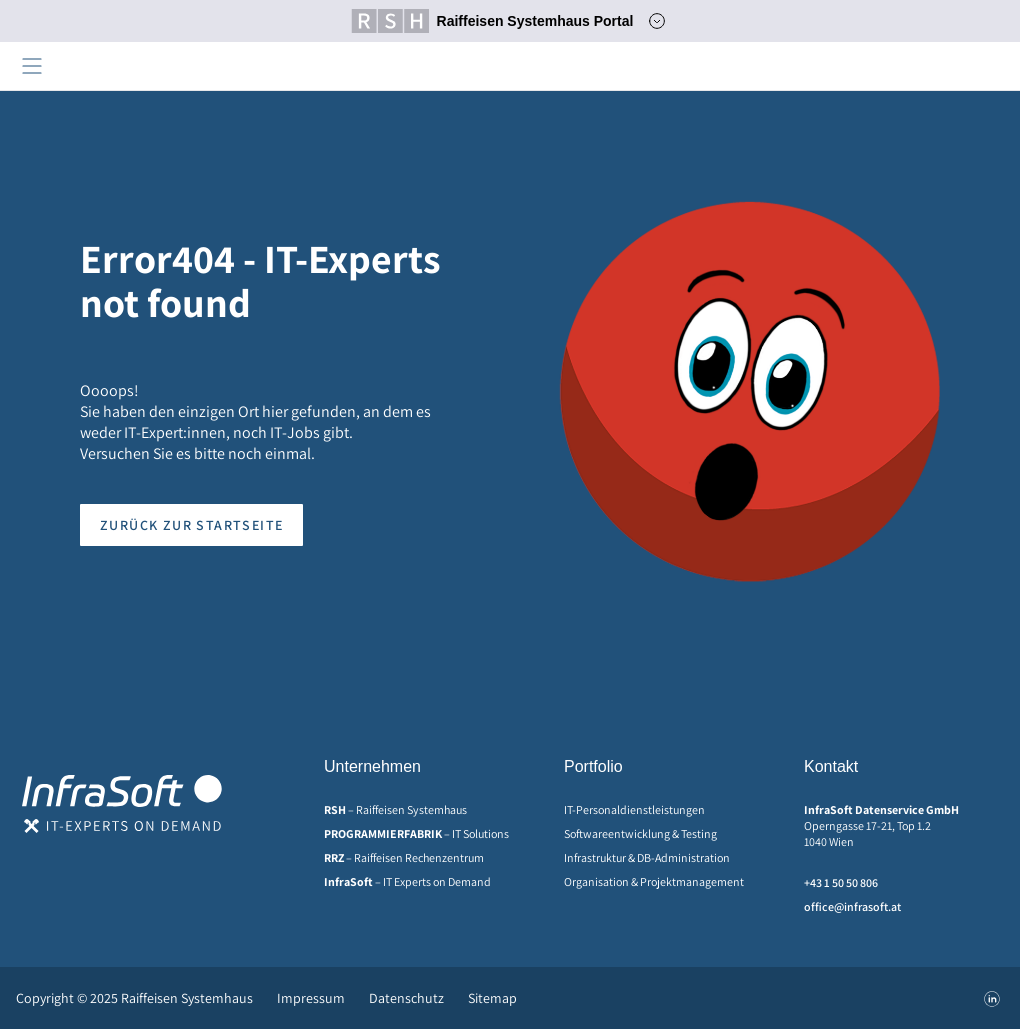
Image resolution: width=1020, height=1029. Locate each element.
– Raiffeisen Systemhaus (395, 809)
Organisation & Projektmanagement (654, 881)
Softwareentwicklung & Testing (640, 833)
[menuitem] (424, 810)
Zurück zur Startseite (191, 525)
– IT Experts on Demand (407, 881)
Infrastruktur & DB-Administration (647, 857)
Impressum (311, 998)
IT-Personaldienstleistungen (634, 809)
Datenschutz (406, 998)
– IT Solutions (416, 833)
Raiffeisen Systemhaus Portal (492, 21)
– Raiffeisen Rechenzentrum (404, 857)
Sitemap (492, 998)
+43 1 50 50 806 (841, 882)
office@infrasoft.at (852, 906)
